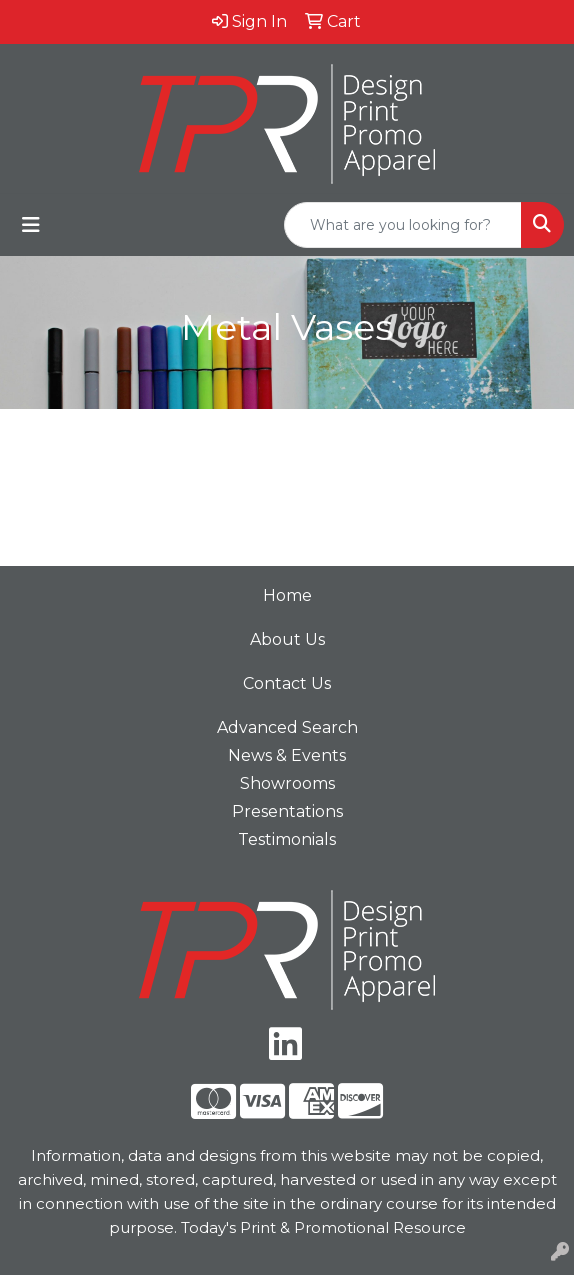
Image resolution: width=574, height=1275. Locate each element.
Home (287, 595)
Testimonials (287, 839)
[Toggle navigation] (31, 225)
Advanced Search (287, 727)
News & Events (287, 755)
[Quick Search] (403, 225)
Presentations (287, 811)
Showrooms (287, 783)
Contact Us (287, 683)
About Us (287, 639)
